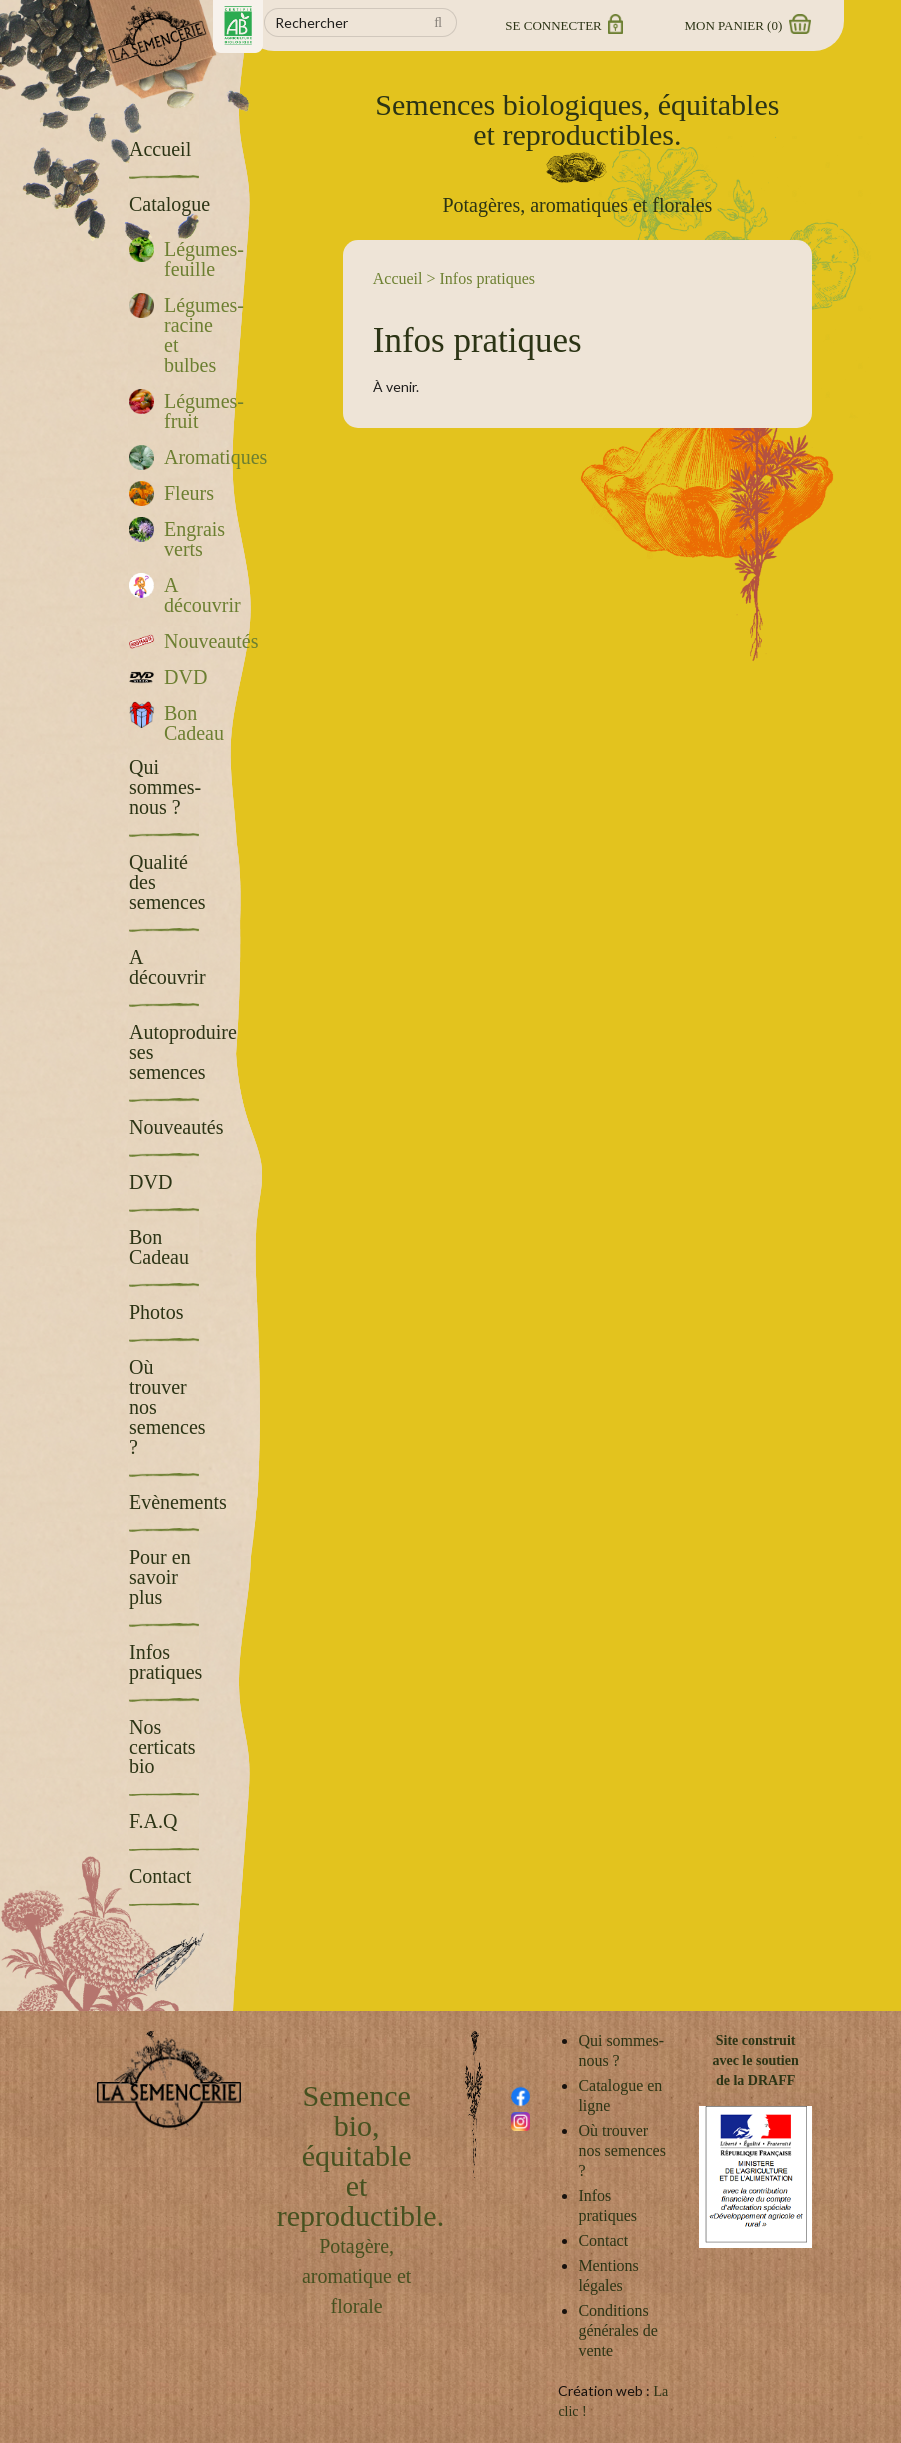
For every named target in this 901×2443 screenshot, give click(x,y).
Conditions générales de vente (618, 2330)
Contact (603, 2240)
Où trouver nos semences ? (622, 2150)
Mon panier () (747, 25)
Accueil (398, 278)
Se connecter (562, 25)
